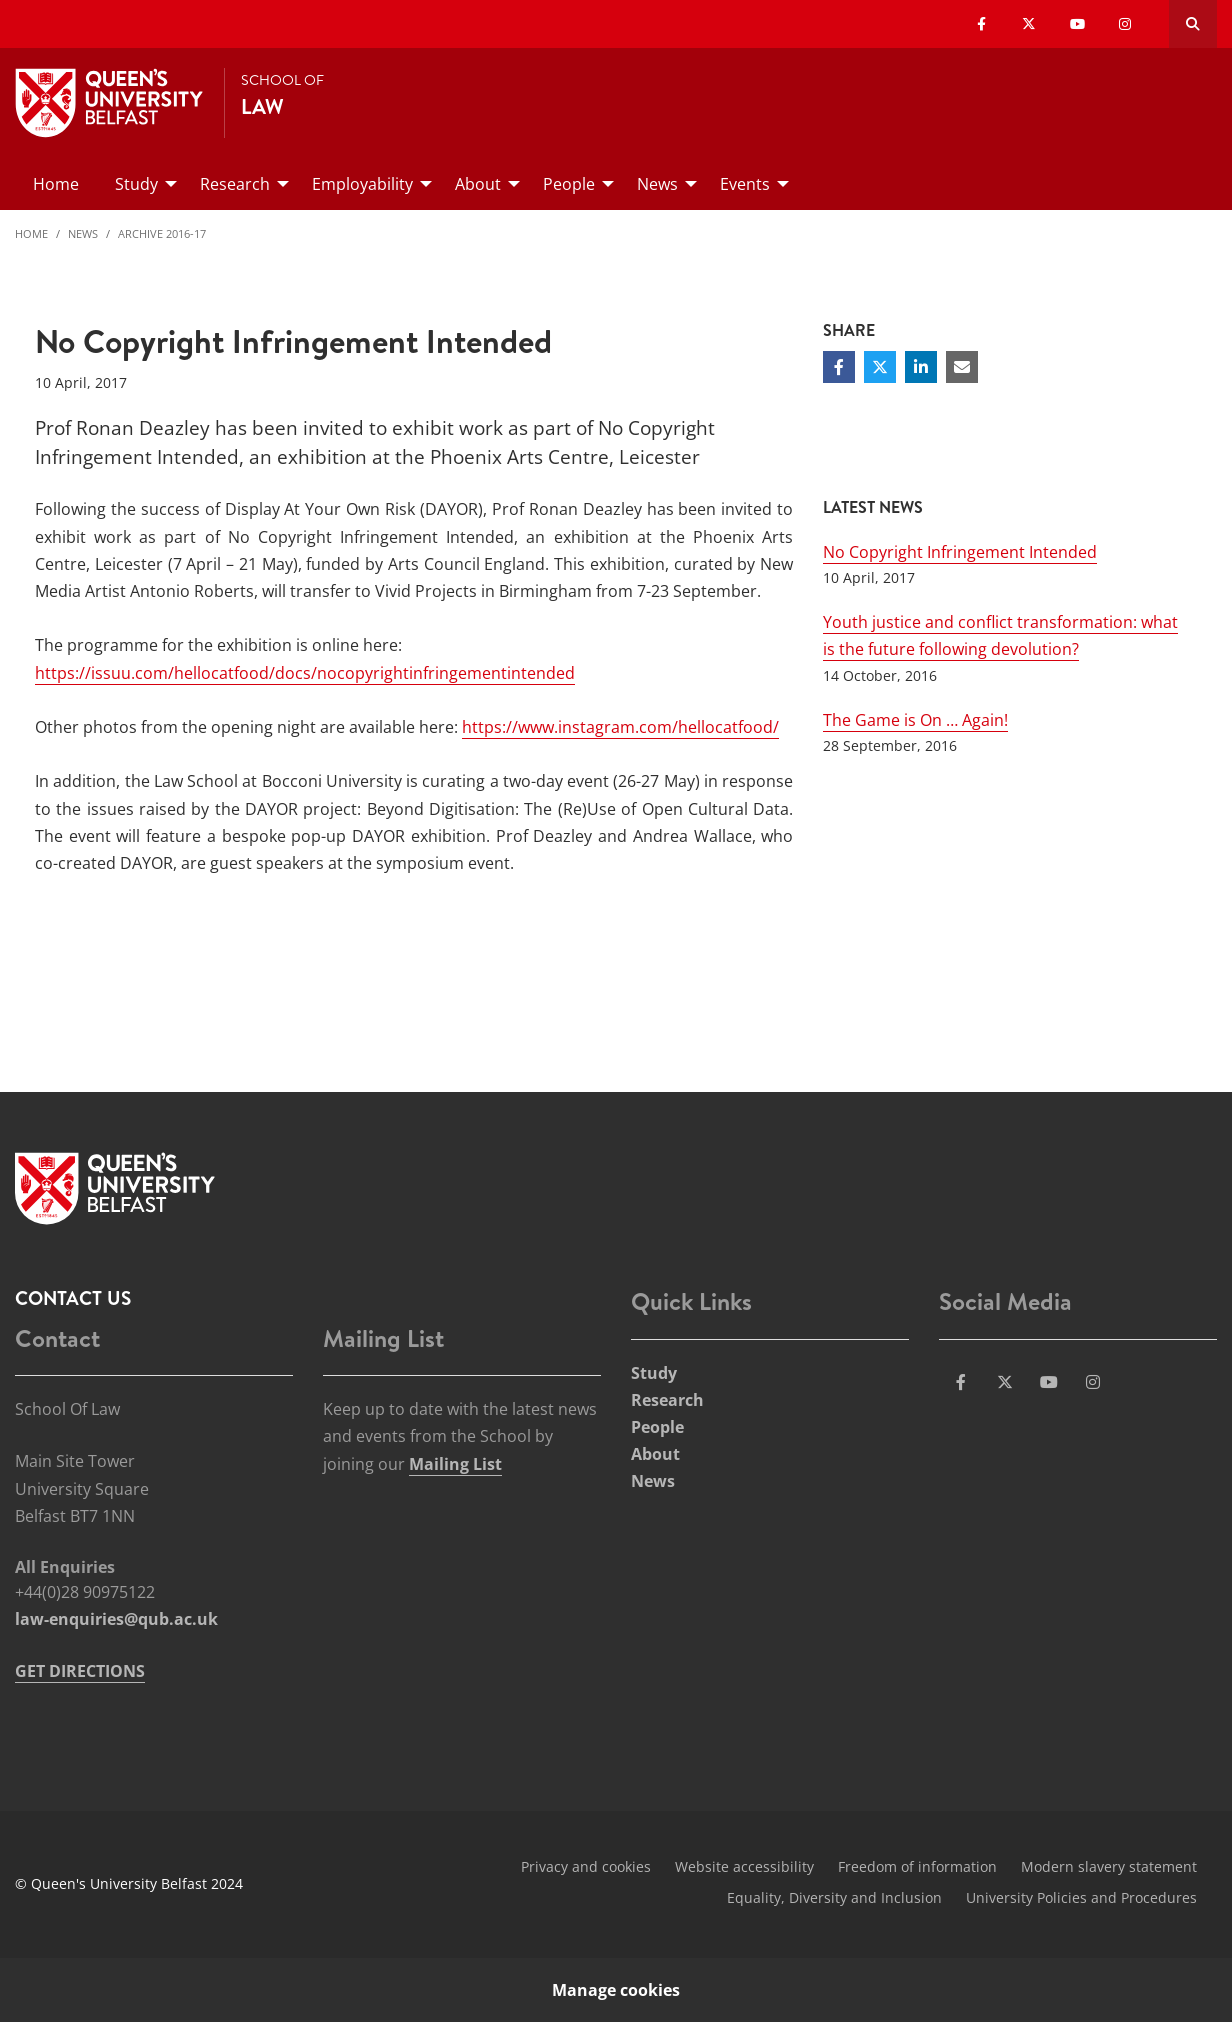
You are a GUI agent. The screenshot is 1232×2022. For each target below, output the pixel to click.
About (655, 1454)
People (657, 1427)
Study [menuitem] (136, 184)
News (83, 233)
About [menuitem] (478, 184)
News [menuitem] (657, 184)
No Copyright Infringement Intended (960, 552)
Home (31, 233)
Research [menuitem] (235, 184)
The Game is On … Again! (915, 720)
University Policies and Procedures (1081, 1897)
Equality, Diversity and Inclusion (834, 1897)
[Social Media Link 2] (1005, 1382)
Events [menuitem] (745, 184)
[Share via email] (962, 367)
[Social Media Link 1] (961, 1382)
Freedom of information (917, 1866)
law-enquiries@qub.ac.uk (116, 1619)
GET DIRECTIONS (80, 1671)
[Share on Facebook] (839, 367)
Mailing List (455, 1464)
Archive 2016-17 (162, 233)
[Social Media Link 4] (1093, 1382)
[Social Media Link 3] (1049, 1382)
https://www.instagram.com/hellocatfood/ (620, 727)
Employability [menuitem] (362, 184)
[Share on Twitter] (880, 367)
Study (654, 1373)
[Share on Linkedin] (921, 367)
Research (667, 1400)
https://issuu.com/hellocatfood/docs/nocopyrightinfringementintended (305, 673)
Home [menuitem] (56, 184)
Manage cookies (616, 1990)
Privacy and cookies (586, 1866)
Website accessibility (744, 1866)
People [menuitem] (569, 184)
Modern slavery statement (1109, 1866)
